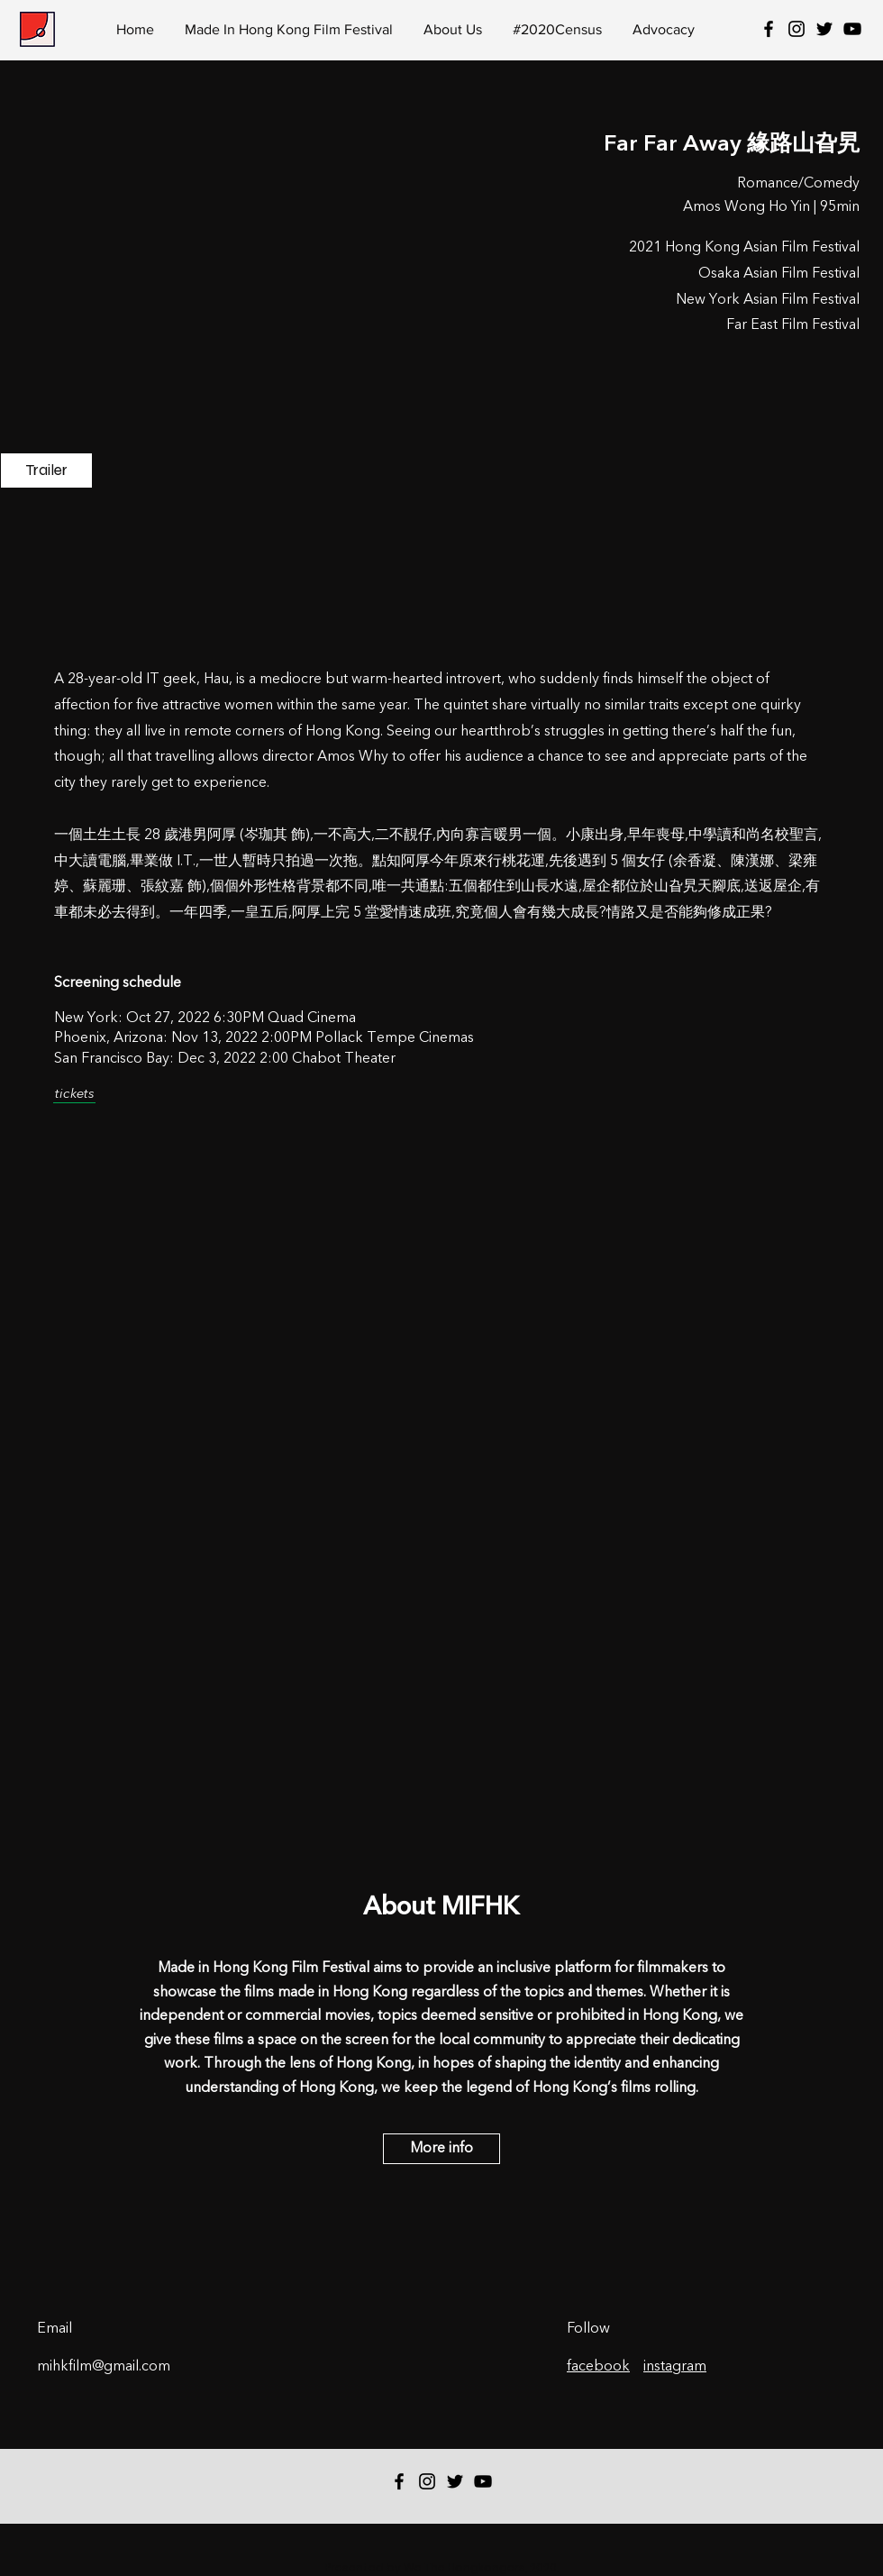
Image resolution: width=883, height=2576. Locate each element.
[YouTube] (852, 29)
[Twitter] (824, 29)
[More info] (441, 2148)
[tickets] (74, 1095)
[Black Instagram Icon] (796, 29)
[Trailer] (46, 470)
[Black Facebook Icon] (768, 29)
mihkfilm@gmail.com (103, 2367)
